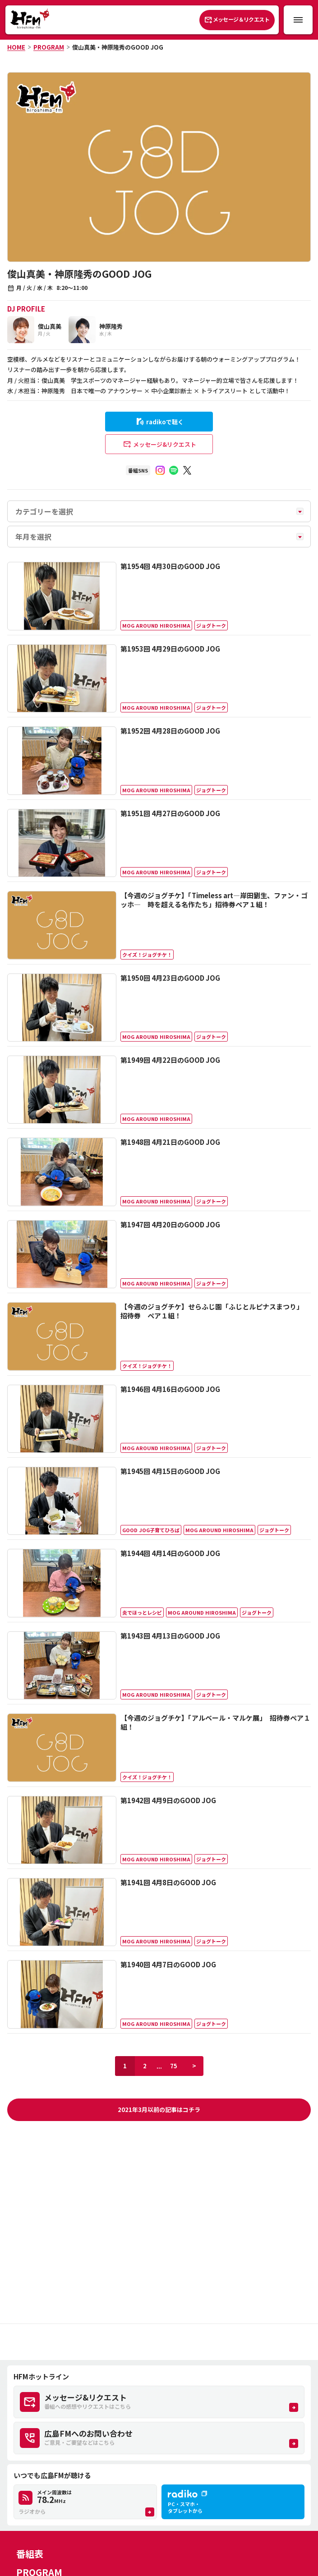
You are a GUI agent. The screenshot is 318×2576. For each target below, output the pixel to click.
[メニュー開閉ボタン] (298, 19)
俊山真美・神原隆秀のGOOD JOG (117, 47)
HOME (16, 47)
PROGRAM (48, 47)
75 (173, 2066)
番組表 (29, 2553)
